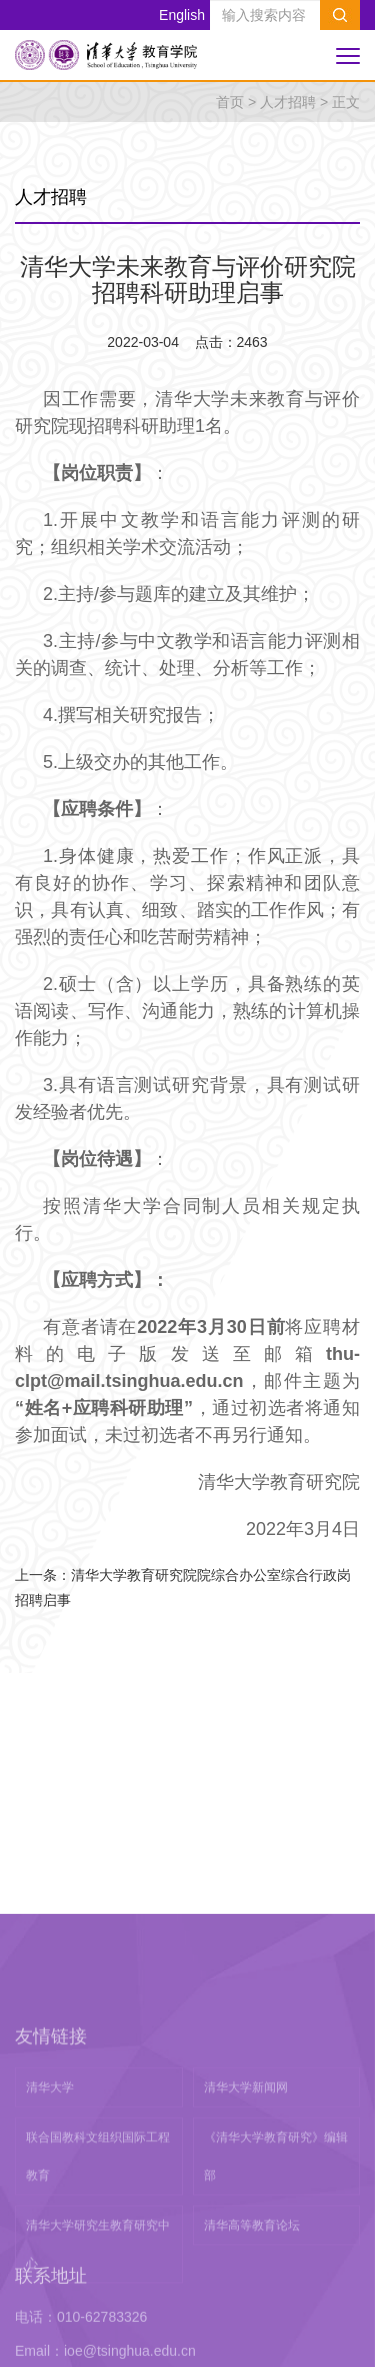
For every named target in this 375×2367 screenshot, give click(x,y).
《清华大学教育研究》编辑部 (276, 2287)
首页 (230, 102)
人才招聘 (288, 102)
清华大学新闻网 (246, 2218)
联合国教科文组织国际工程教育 (98, 2287)
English (182, 15)
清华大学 (50, 2218)
